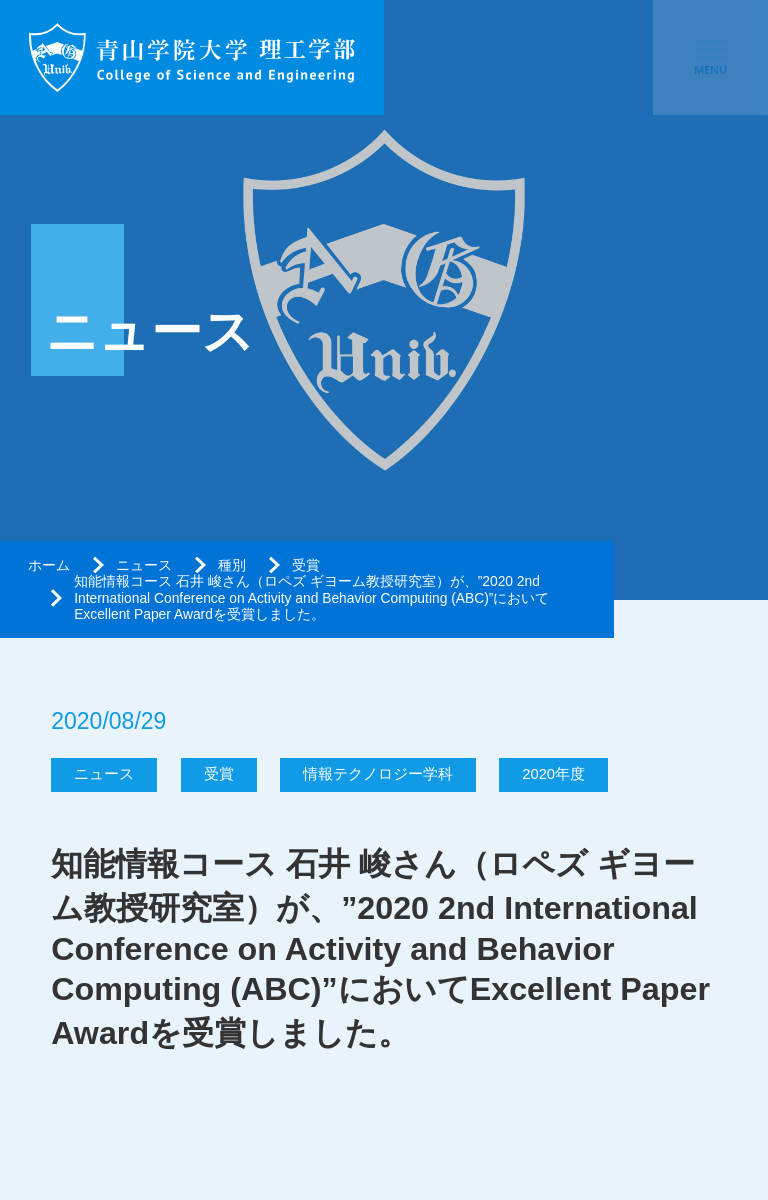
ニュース (144, 565)
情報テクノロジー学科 (378, 774)
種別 (232, 565)
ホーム (49, 565)
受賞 (306, 565)
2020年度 (553, 774)
